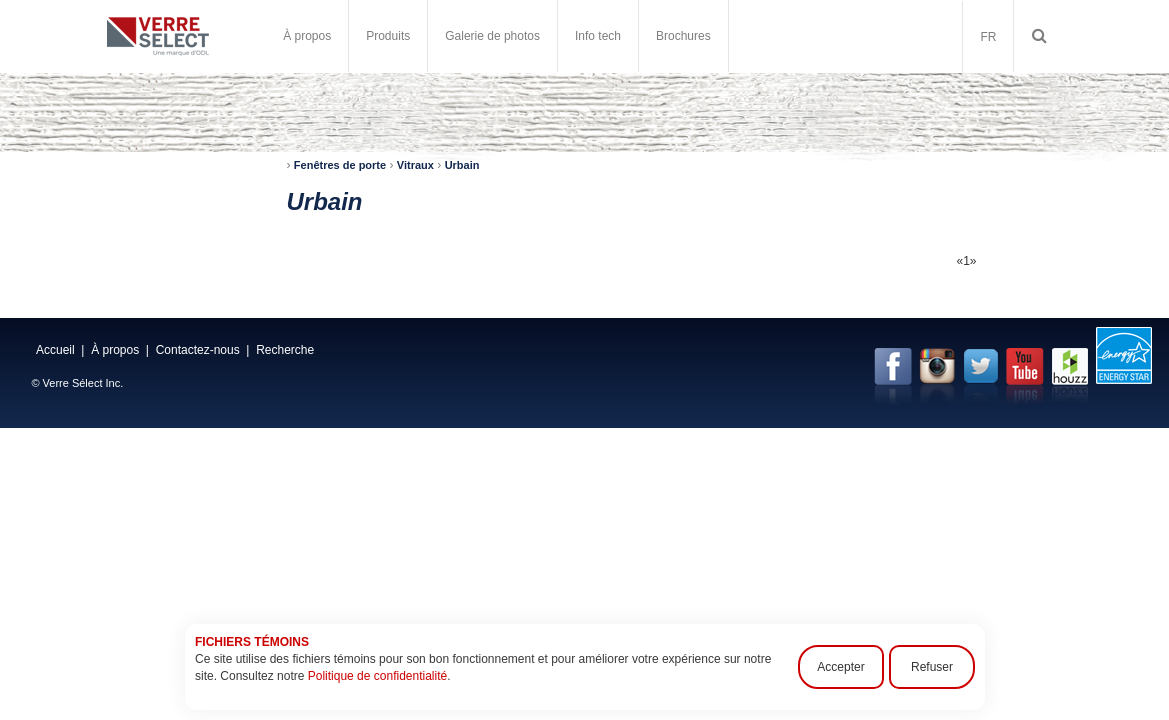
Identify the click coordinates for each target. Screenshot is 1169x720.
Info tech (598, 36)
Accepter (840, 667)
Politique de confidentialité (376, 676)
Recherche (285, 350)
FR (988, 37)
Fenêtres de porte (340, 165)
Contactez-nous (198, 350)
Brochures (683, 36)
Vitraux (415, 165)
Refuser (931, 667)
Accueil (55, 350)
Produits (388, 36)
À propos (307, 36)
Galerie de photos (492, 36)
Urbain (462, 165)
